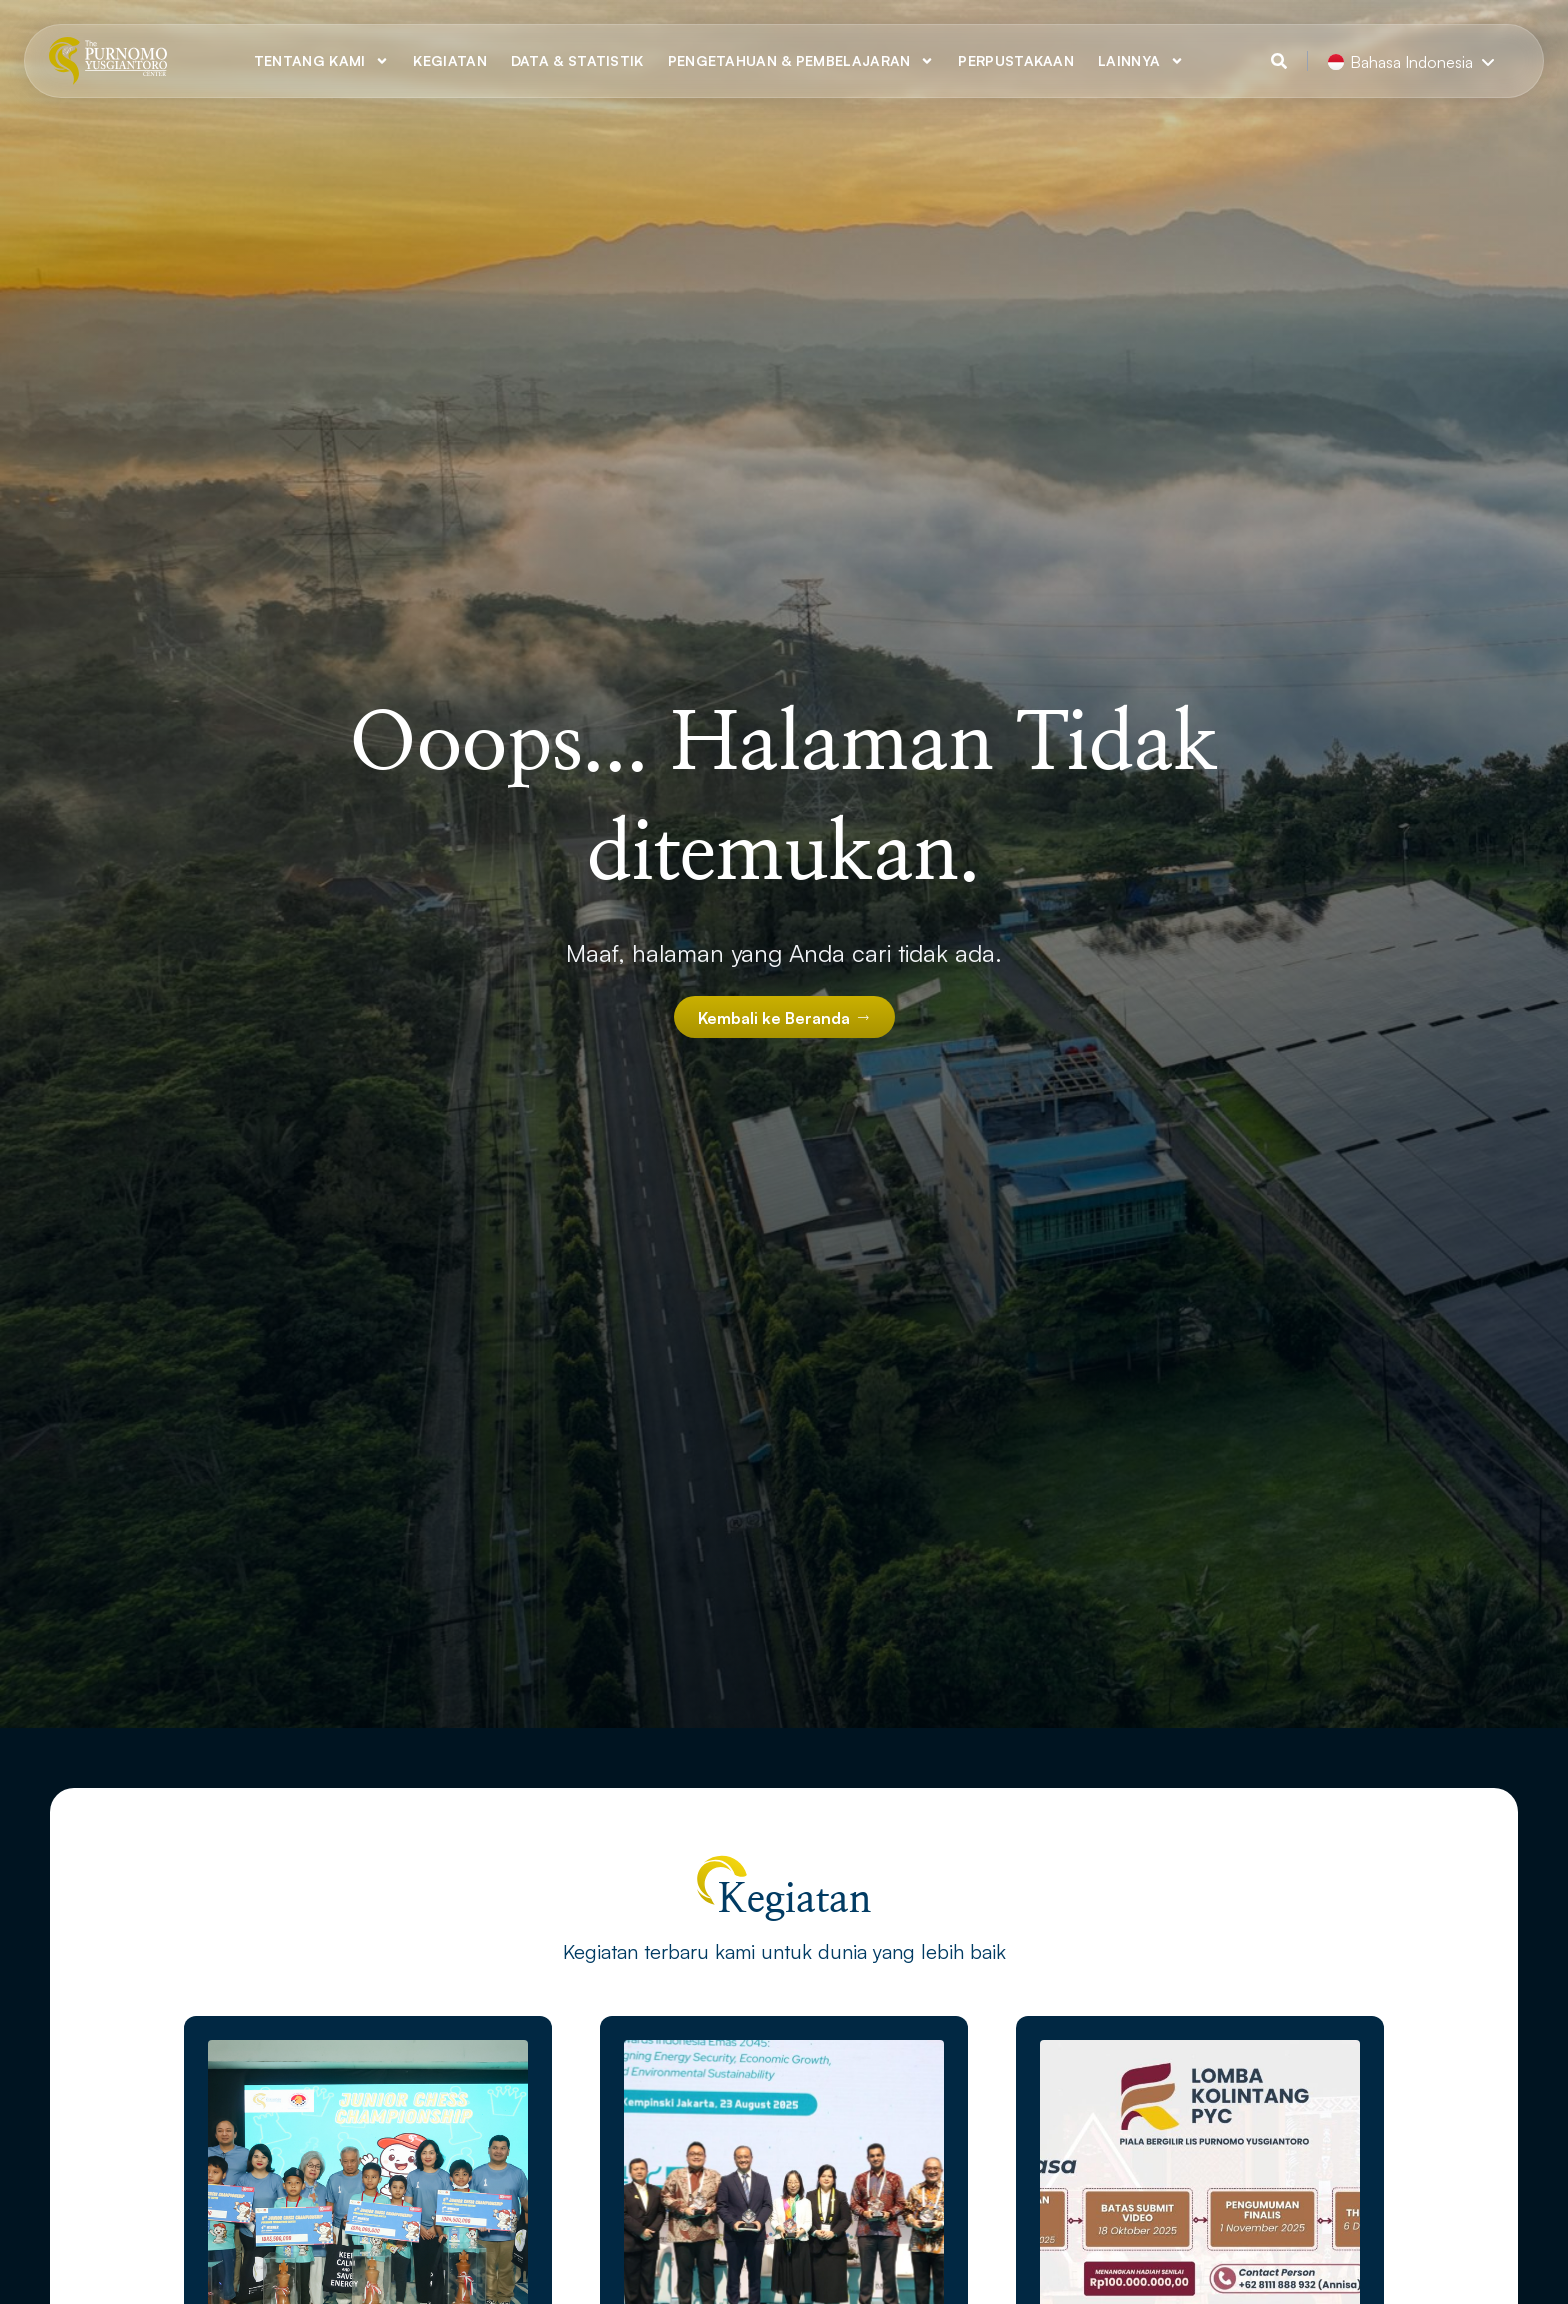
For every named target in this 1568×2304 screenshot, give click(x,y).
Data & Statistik (577, 60)
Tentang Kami (322, 61)
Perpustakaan (1016, 60)
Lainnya (1141, 61)
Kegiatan (449, 60)
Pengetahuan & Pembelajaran (801, 61)
